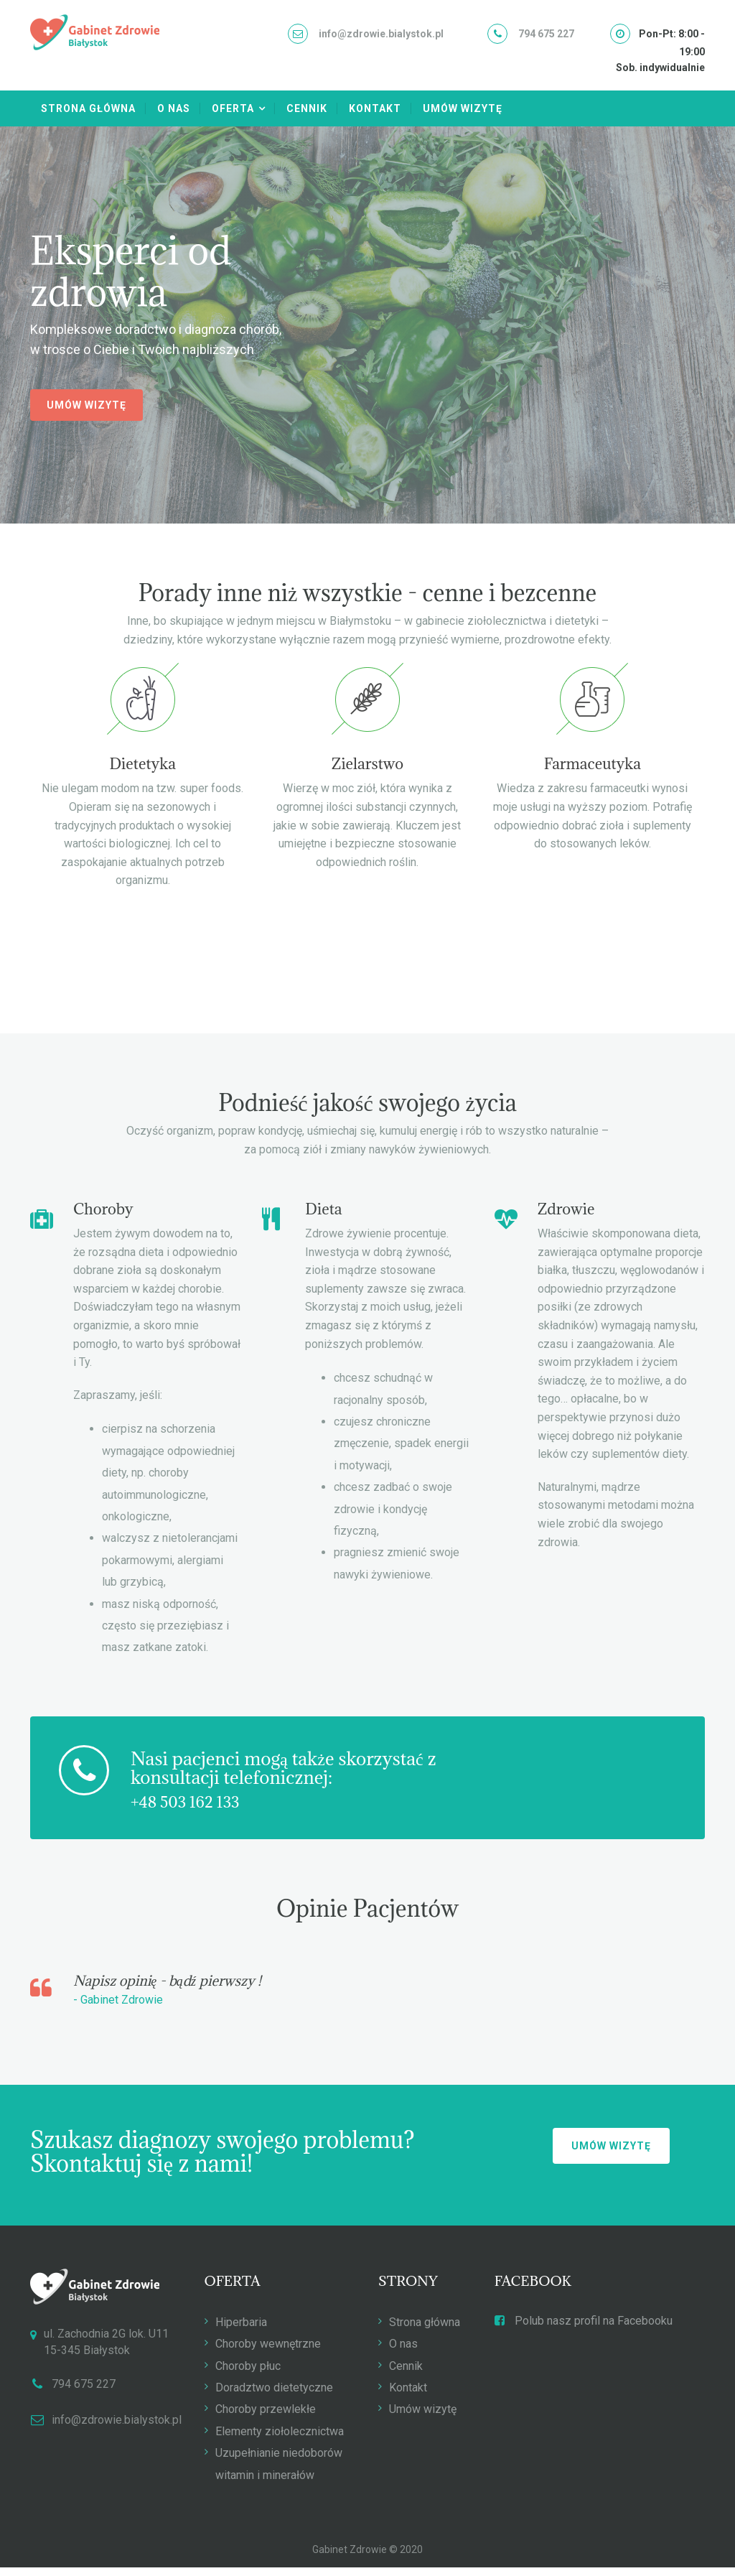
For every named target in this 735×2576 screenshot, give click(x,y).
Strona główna (88, 108)
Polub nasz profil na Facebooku (584, 2331)
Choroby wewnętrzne (268, 2354)
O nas (173, 108)
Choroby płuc (248, 2376)
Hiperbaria (241, 2332)
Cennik (306, 108)
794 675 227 (546, 33)
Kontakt (375, 108)
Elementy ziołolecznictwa (279, 2441)
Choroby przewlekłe (265, 2420)
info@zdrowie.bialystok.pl (381, 33)
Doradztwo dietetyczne (274, 2397)
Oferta (233, 108)
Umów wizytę (462, 108)
